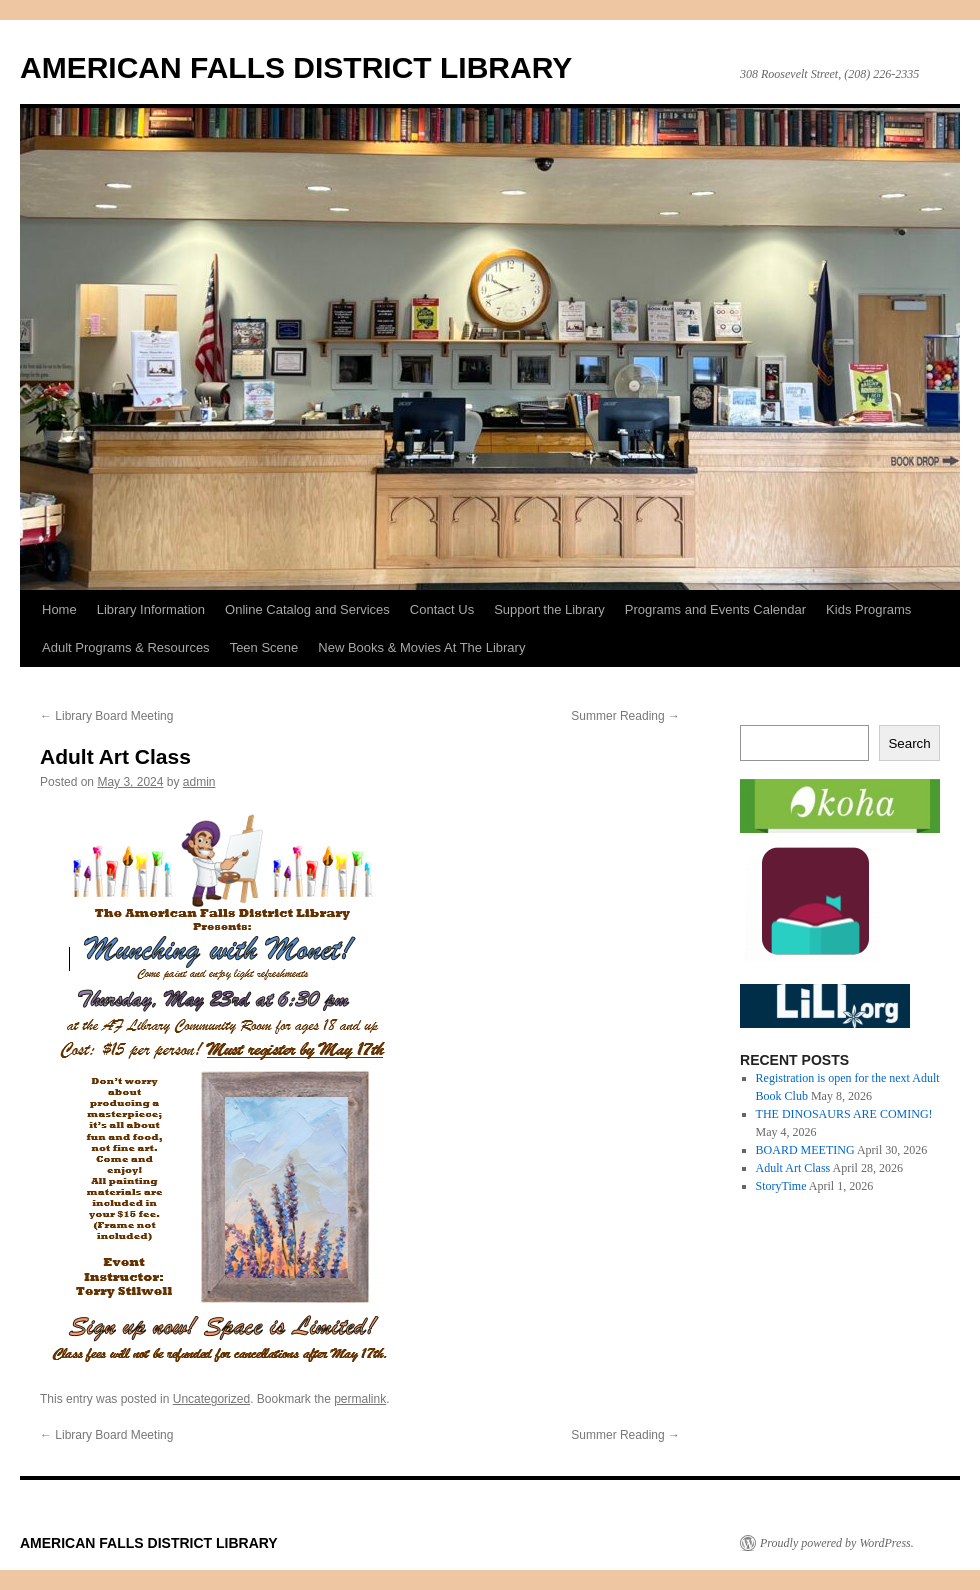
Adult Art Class (793, 1168)
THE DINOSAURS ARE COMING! (844, 1114)
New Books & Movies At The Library (421, 647)
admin (199, 782)
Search (909, 743)
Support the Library (549, 609)
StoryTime (781, 1186)
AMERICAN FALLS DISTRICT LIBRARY (296, 67)
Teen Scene (264, 647)
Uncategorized (211, 1399)
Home (59, 609)
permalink (360, 1399)
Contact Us (442, 609)
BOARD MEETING (805, 1150)
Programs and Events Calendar (715, 609)
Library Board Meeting (106, 716)
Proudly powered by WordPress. (837, 1543)
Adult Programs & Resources (126, 647)
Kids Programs (868, 609)
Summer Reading (625, 716)
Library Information (151, 609)
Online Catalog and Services (307, 609)
